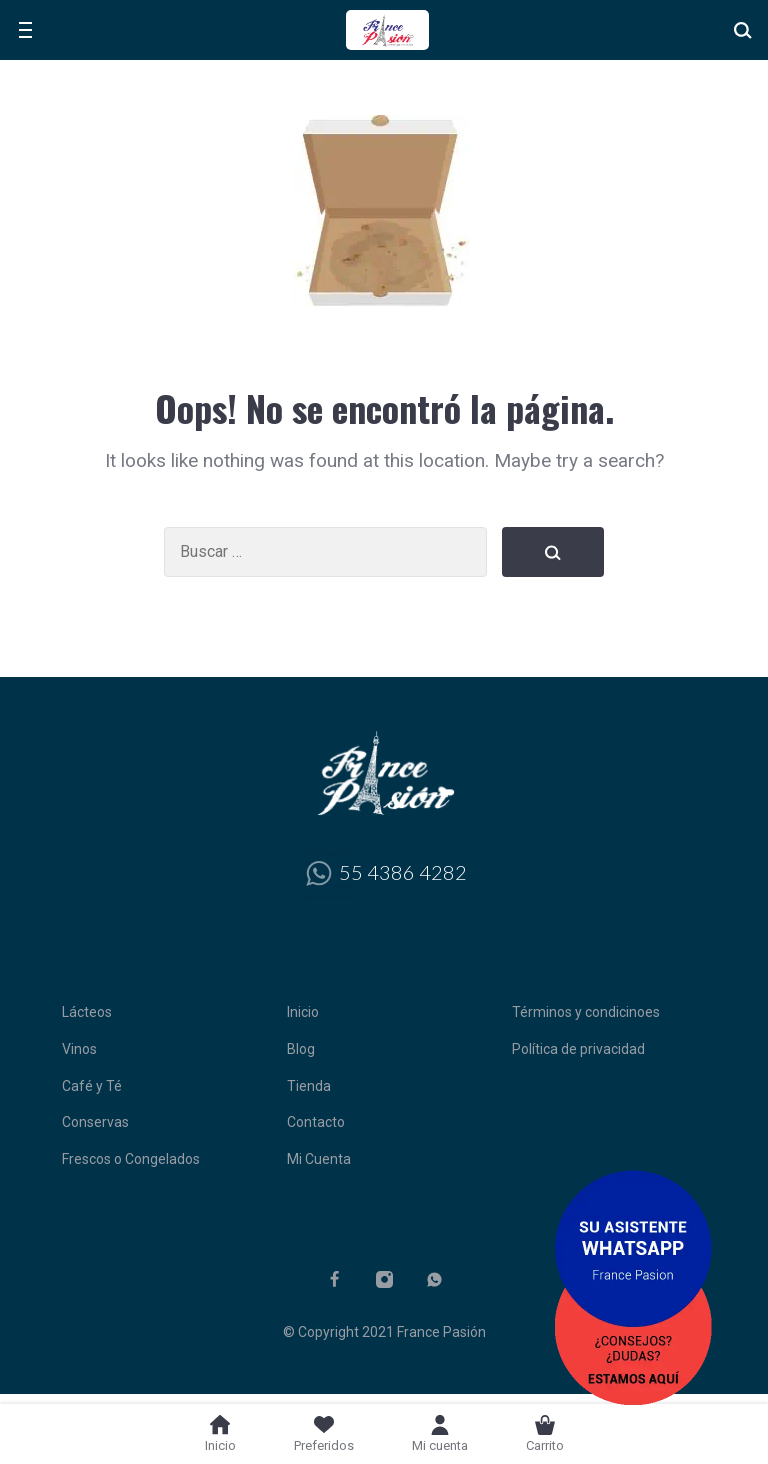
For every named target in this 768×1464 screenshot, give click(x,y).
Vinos (79, 1049)
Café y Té (92, 1086)
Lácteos (87, 1012)
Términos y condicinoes (586, 1012)
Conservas (95, 1122)
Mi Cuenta (319, 1159)
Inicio (303, 1012)
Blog (301, 1049)
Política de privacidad (578, 1049)
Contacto (316, 1122)
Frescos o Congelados (131, 1159)
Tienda (309, 1086)
